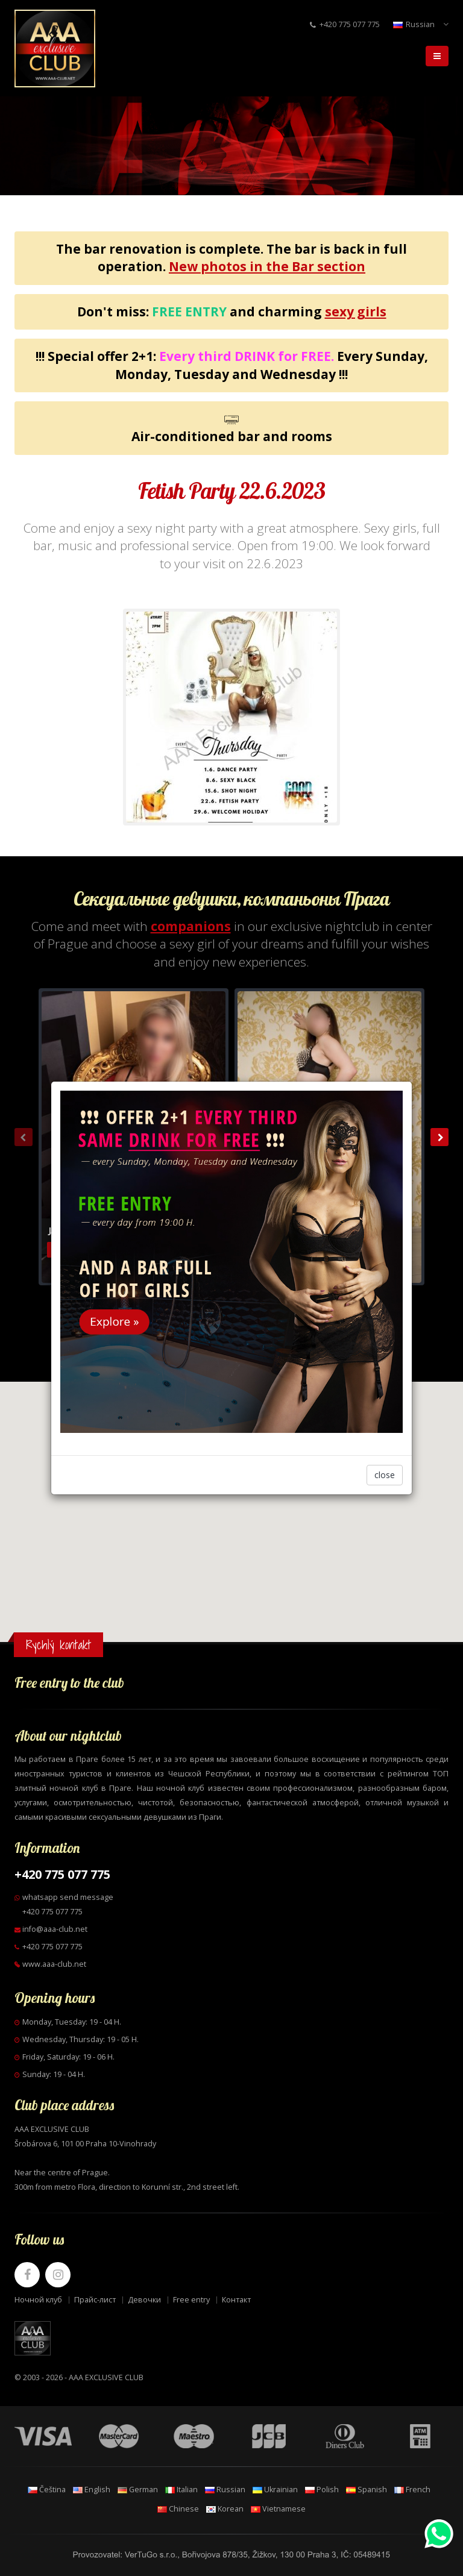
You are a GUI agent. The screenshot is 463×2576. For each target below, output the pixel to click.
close (384, 1475)
